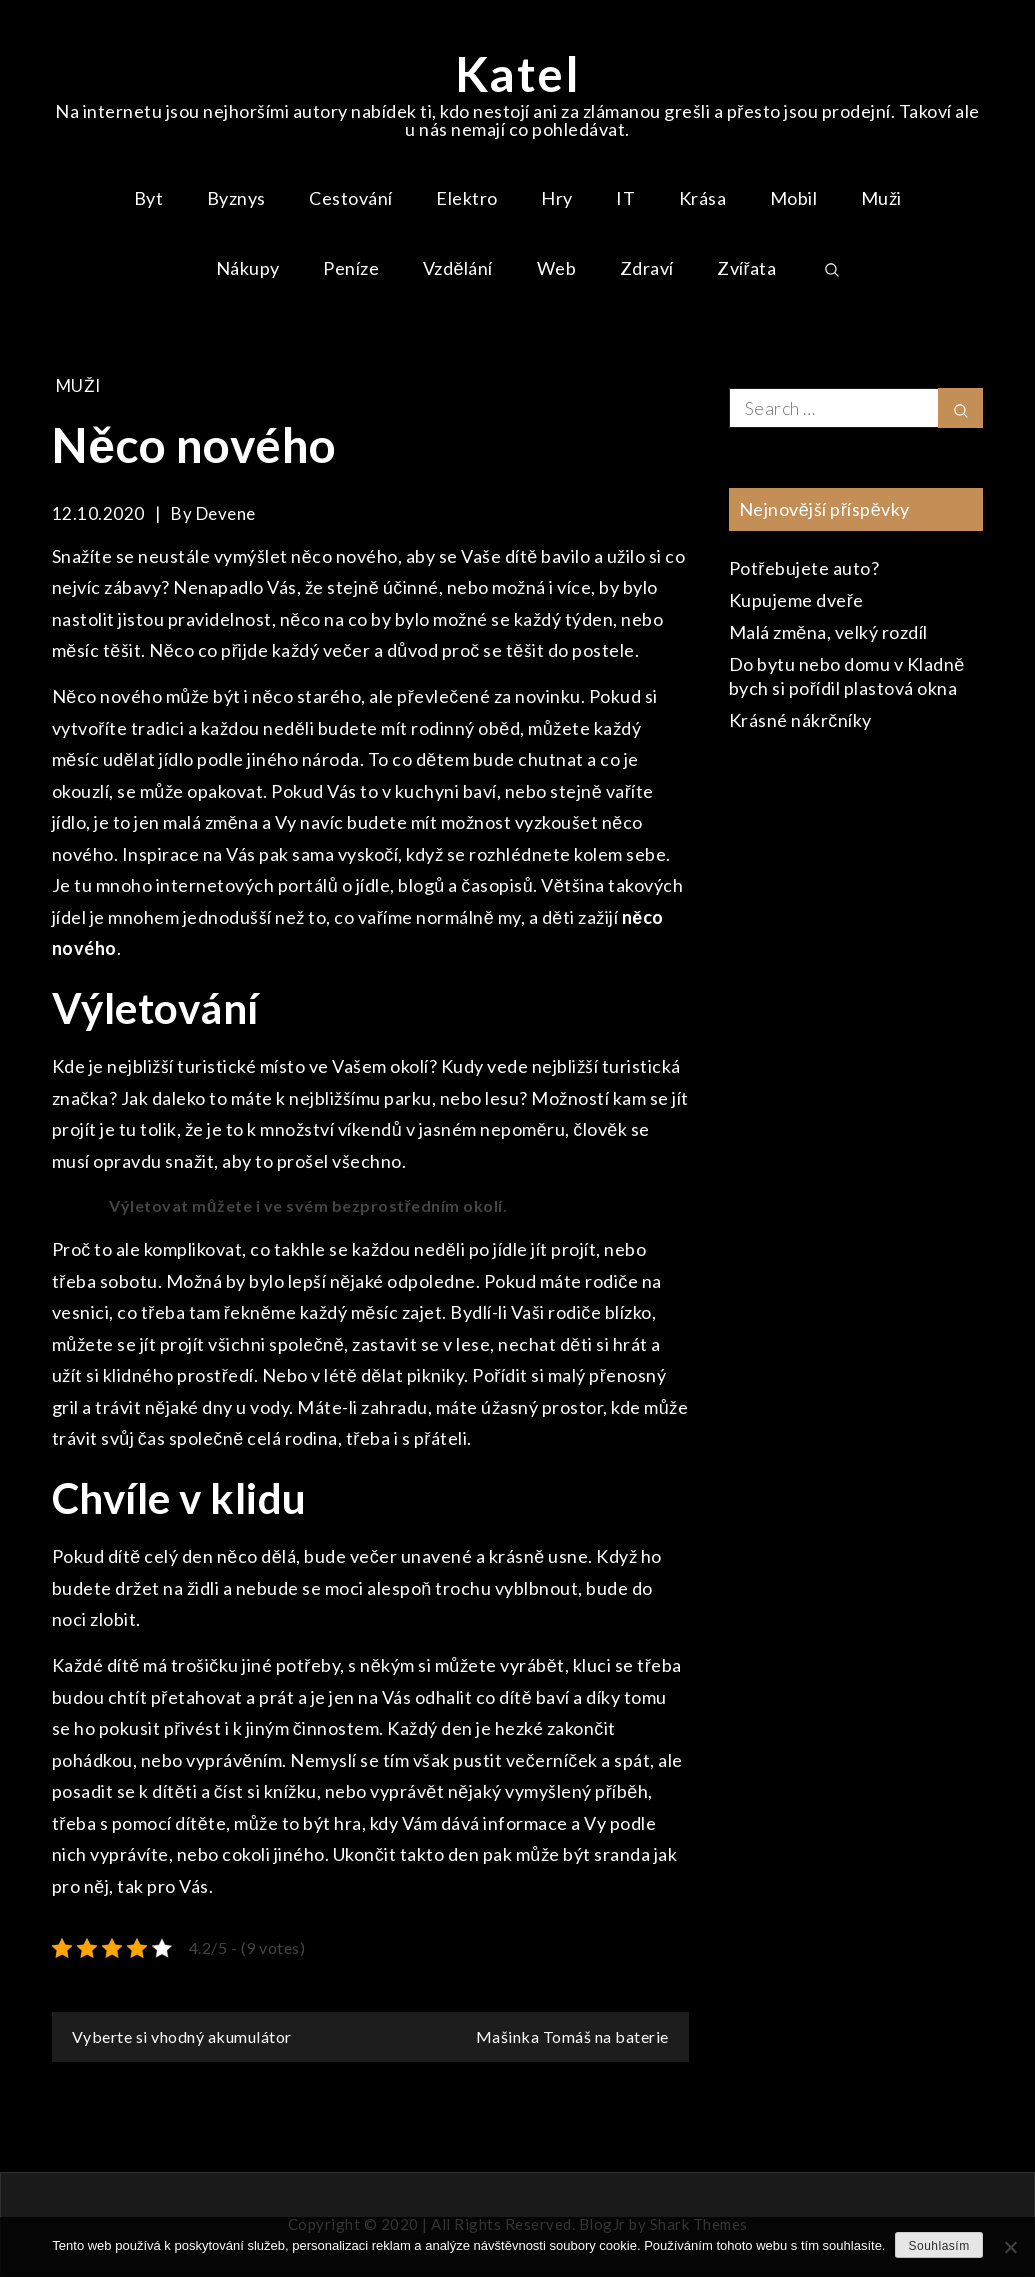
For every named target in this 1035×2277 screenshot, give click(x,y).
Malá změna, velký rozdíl (828, 632)
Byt (149, 198)
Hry (557, 198)
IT (625, 198)
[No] (1010, 2247)
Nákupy (248, 268)
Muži (881, 198)
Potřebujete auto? (804, 568)
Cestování (351, 198)
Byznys (236, 198)
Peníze (351, 268)
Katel (518, 73)
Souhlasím (938, 2246)
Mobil (794, 198)
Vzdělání (458, 268)
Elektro (467, 198)
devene (226, 513)
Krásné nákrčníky (800, 720)
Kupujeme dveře (796, 600)
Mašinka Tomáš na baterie (572, 2036)
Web (557, 268)
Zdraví (647, 268)
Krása (703, 198)
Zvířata (747, 268)
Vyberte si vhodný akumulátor (182, 2036)
